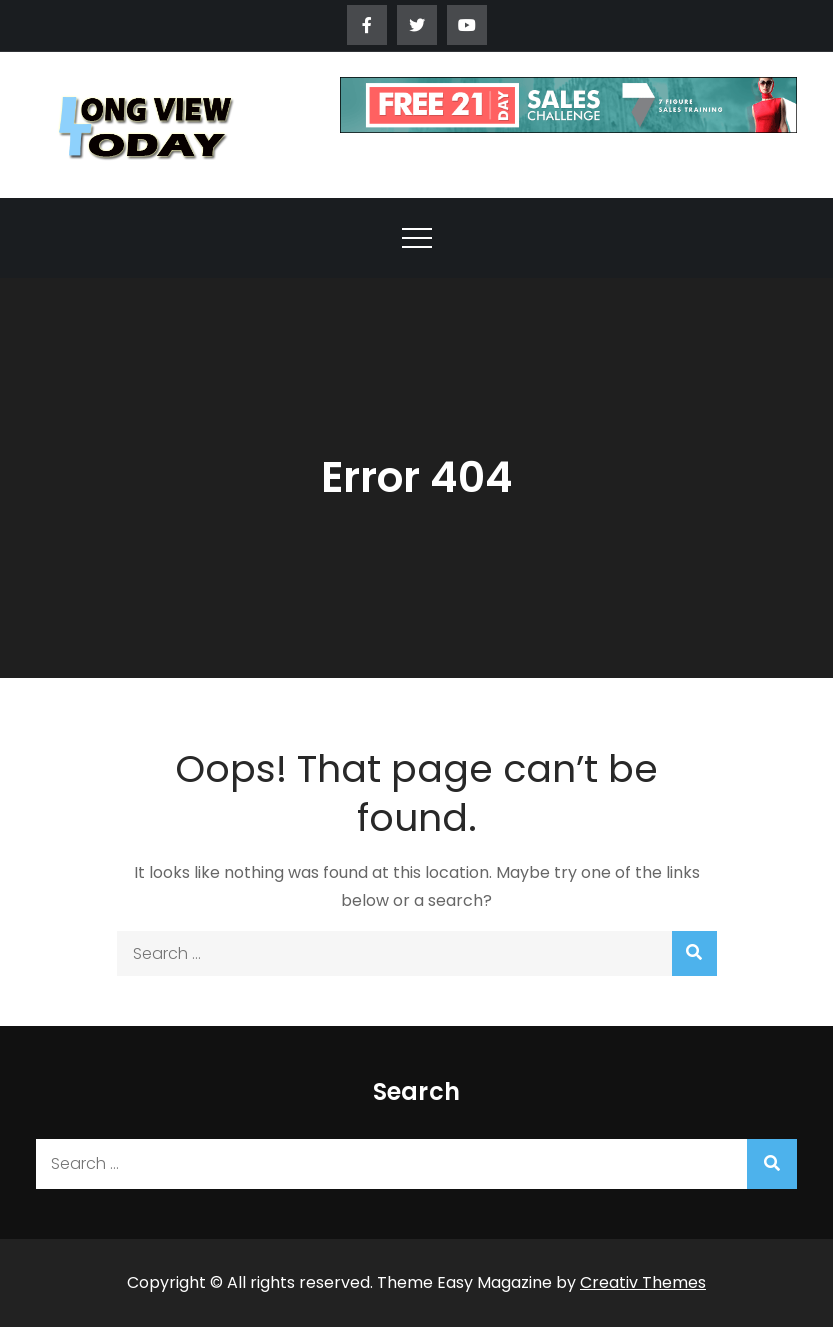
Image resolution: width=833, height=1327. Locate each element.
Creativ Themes (643, 1282)
